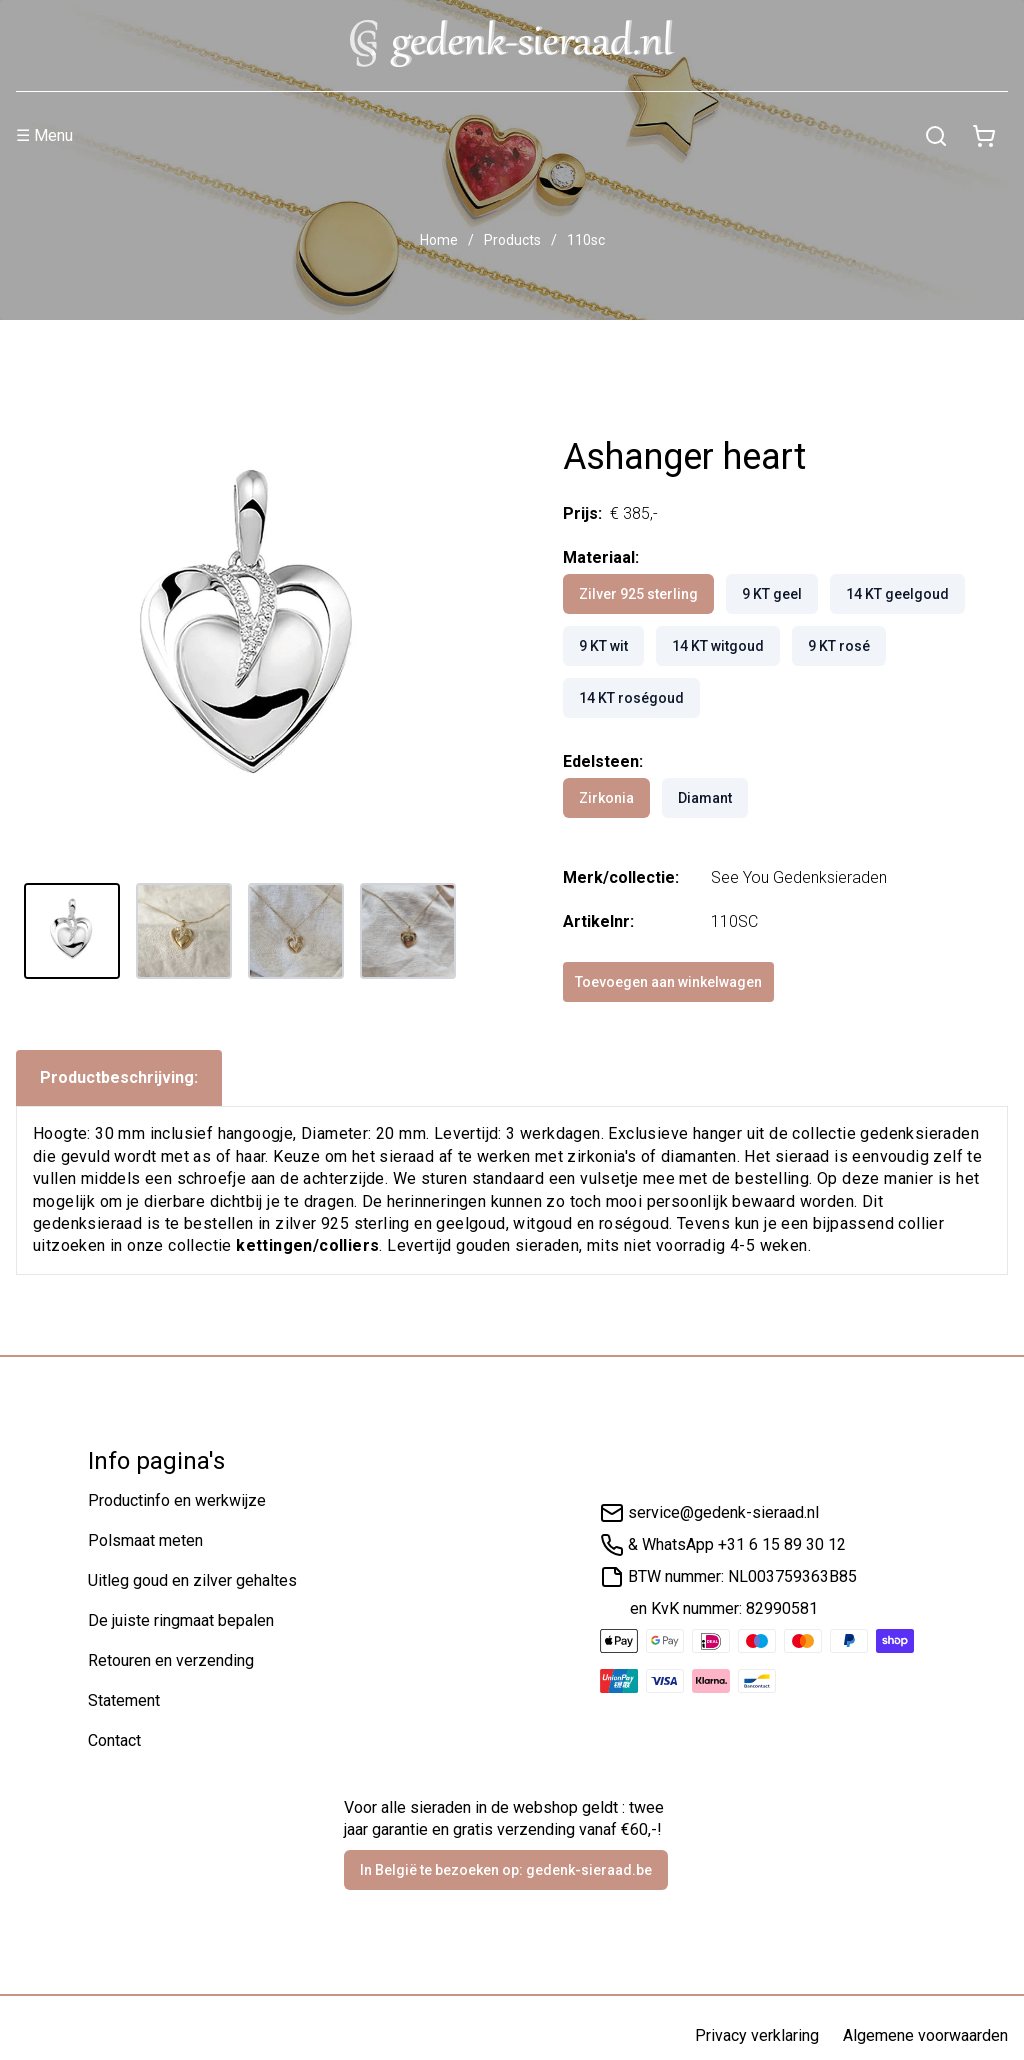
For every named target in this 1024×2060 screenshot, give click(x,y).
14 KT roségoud (631, 698)
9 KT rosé (839, 646)
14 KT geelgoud (897, 594)
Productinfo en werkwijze (177, 1500)
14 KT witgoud (718, 646)
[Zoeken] (936, 136)
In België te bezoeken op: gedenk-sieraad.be (506, 1870)
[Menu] (464, 136)
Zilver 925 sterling (638, 594)
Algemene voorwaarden (925, 2035)
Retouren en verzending (171, 1660)
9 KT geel (772, 594)
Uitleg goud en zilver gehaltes (192, 1580)
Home (439, 240)
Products (512, 240)
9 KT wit (603, 646)
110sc (586, 240)
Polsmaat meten (145, 1540)
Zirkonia (606, 798)
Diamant (705, 798)
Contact (114, 1740)
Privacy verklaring (757, 2035)
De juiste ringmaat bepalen (181, 1620)
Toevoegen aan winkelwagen (668, 982)
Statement (124, 1700)
